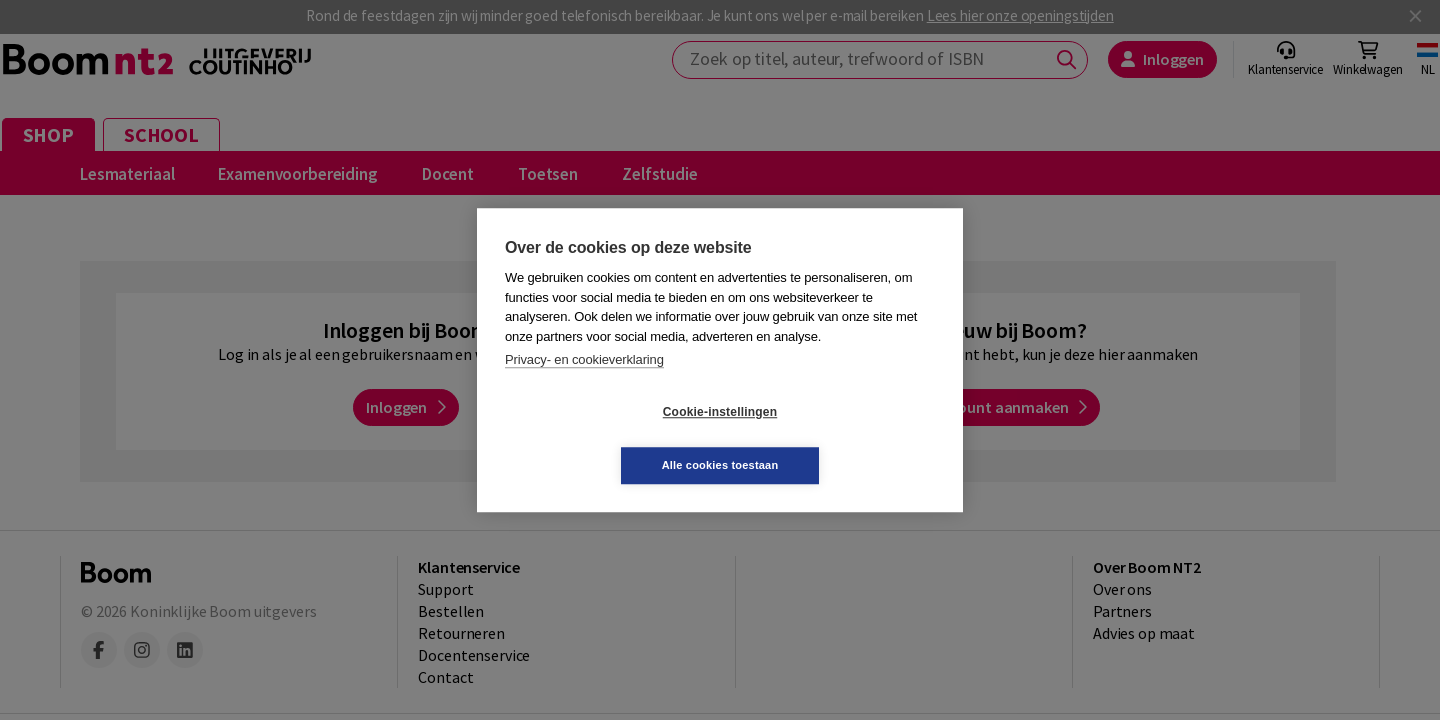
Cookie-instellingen (601, 439)
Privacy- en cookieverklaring (584, 386)
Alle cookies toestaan (839, 438)
